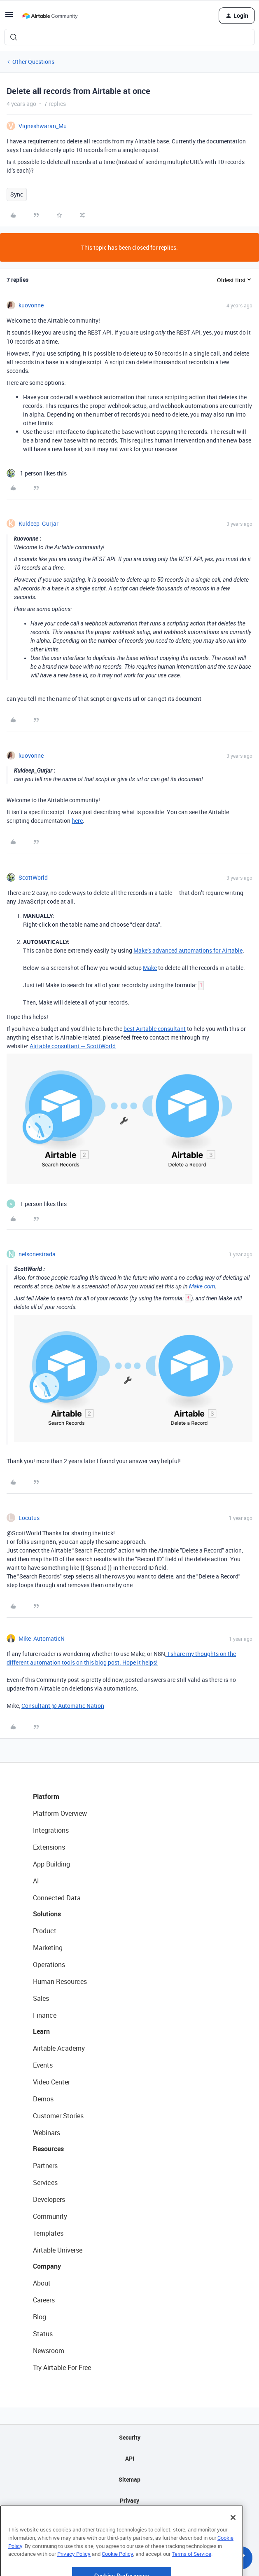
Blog (39, 2316)
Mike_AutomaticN (42, 1638)
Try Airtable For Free (62, 2367)
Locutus (29, 1518)
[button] (9, 17)
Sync (16, 194)
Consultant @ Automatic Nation (62, 1706)
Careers (44, 2299)
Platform (46, 1796)
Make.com (202, 1286)
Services (45, 2182)
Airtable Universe (57, 2250)
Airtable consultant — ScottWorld (73, 1046)
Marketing (48, 1947)
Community (50, 2216)
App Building (51, 1864)
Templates (48, 2233)
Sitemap (129, 2479)
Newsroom (48, 2350)
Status (43, 2333)
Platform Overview (60, 1813)
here (77, 820)
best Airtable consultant (155, 1029)
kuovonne (31, 305)
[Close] (233, 2543)
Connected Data (57, 1897)
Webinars (46, 2132)
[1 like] (37, 473)
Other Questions (33, 62)
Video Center (51, 2082)
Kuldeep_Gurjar (38, 523)
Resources (48, 2148)
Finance (44, 2015)
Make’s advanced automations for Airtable (188, 950)
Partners (45, 2165)
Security (129, 2437)
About (42, 2283)
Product (44, 1930)
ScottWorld (33, 877)
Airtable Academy (59, 2048)
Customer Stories (58, 2115)
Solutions (47, 1913)
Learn (41, 2031)
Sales (41, 1998)
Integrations (51, 1830)
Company (47, 2266)
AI (36, 1880)
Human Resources (60, 1981)
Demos (43, 2098)
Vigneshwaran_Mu (43, 126)
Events (43, 2065)
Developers (49, 2199)
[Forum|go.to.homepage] (50, 15)
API (129, 2458)
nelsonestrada (37, 1254)
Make (150, 968)
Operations (49, 1964)
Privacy (129, 2500)
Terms (130, 2521)
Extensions (49, 1847)
